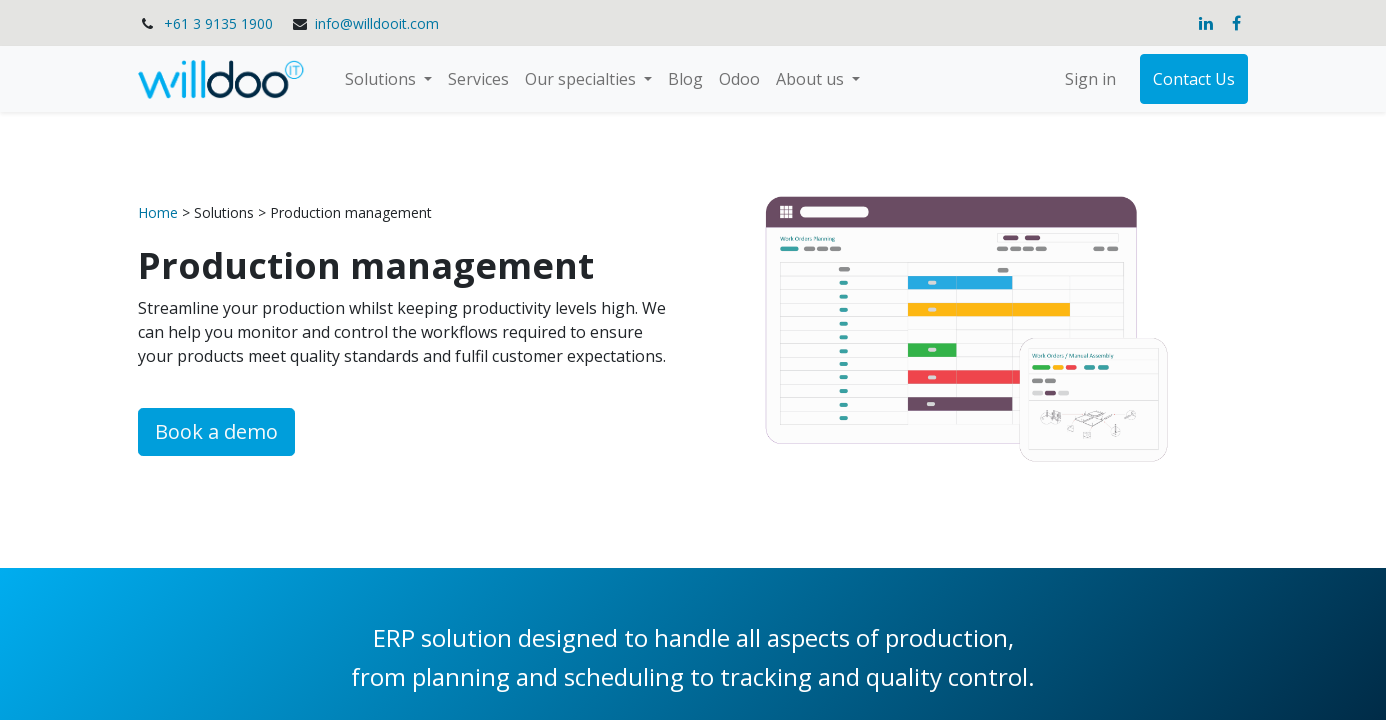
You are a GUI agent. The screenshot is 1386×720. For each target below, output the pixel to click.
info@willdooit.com (377, 23)
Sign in (1090, 79)
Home (160, 212)
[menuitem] (478, 79)
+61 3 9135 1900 (218, 23)
